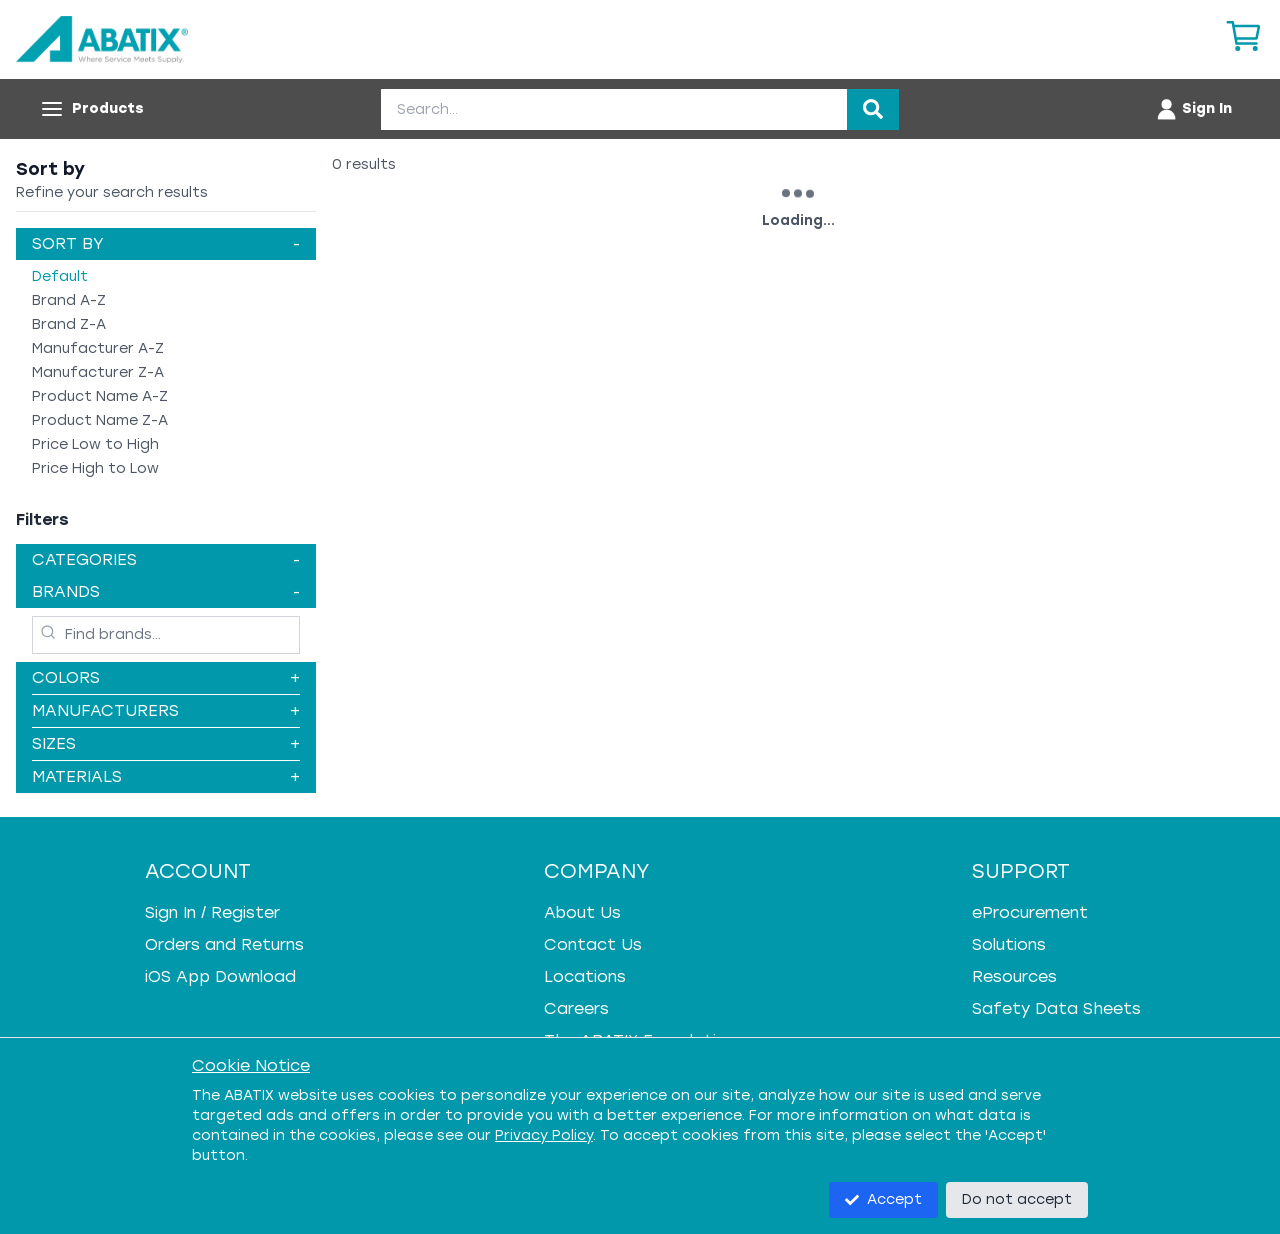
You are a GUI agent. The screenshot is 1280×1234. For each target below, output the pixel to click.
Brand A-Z (69, 300)
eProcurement (1030, 912)
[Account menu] (1193, 109)
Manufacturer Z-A (98, 372)
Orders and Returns (224, 944)
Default (60, 276)
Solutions (1009, 944)
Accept (883, 1199)
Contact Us (593, 944)
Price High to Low (95, 468)
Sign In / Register (212, 912)
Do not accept (1017, 1199)
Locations (585, 976)
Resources (1014, 976)
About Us (582, 912)
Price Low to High (95, 444)
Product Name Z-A (100, 420)
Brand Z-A (69, 324)
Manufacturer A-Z (98, 348)
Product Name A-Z (100, 396)
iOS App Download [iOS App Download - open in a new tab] (220, 976)
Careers (576, 1008)
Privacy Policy (544, 1135)
